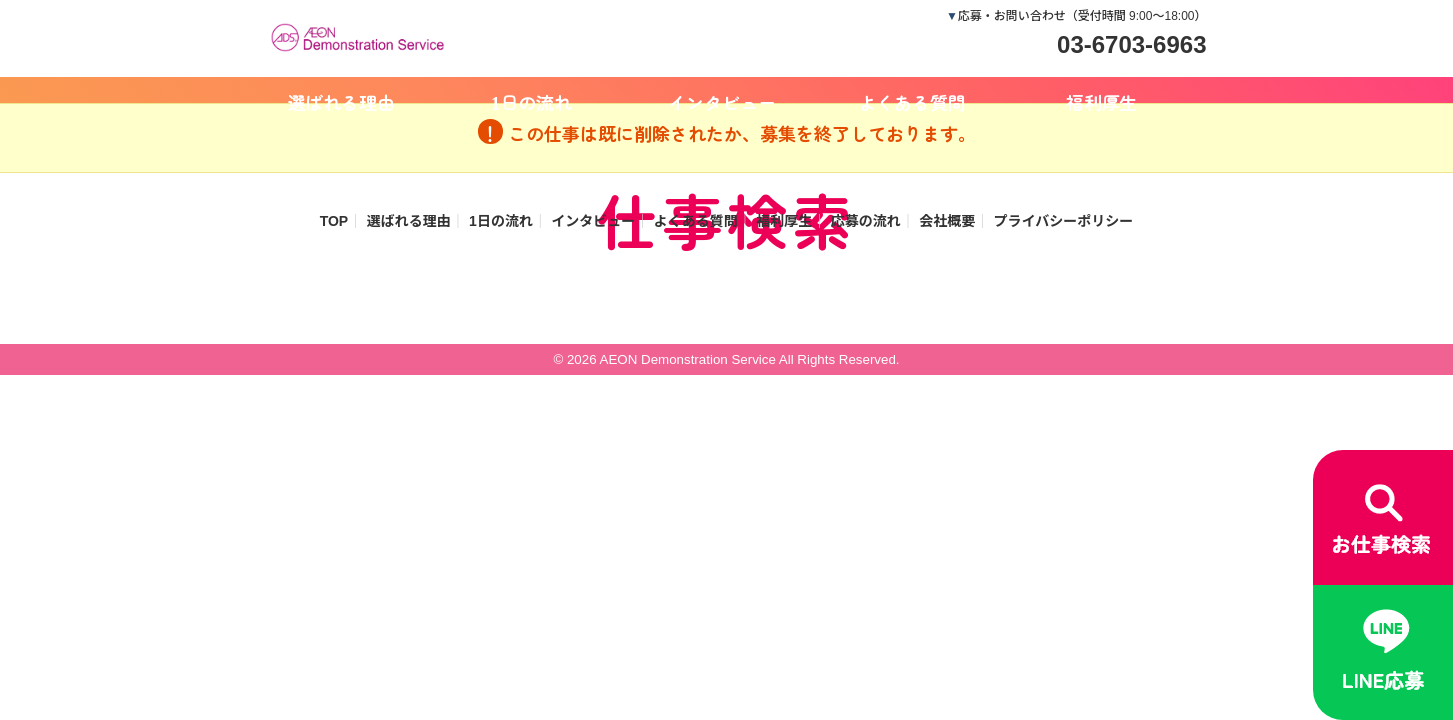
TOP (334, 221)
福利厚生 (1102, 102)
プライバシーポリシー (1064, 221)
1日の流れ (531, 102)
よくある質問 (912, 102)
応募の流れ (866, 221)
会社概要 (947, 221)
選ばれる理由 (342, 102)
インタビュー (722, 102)
